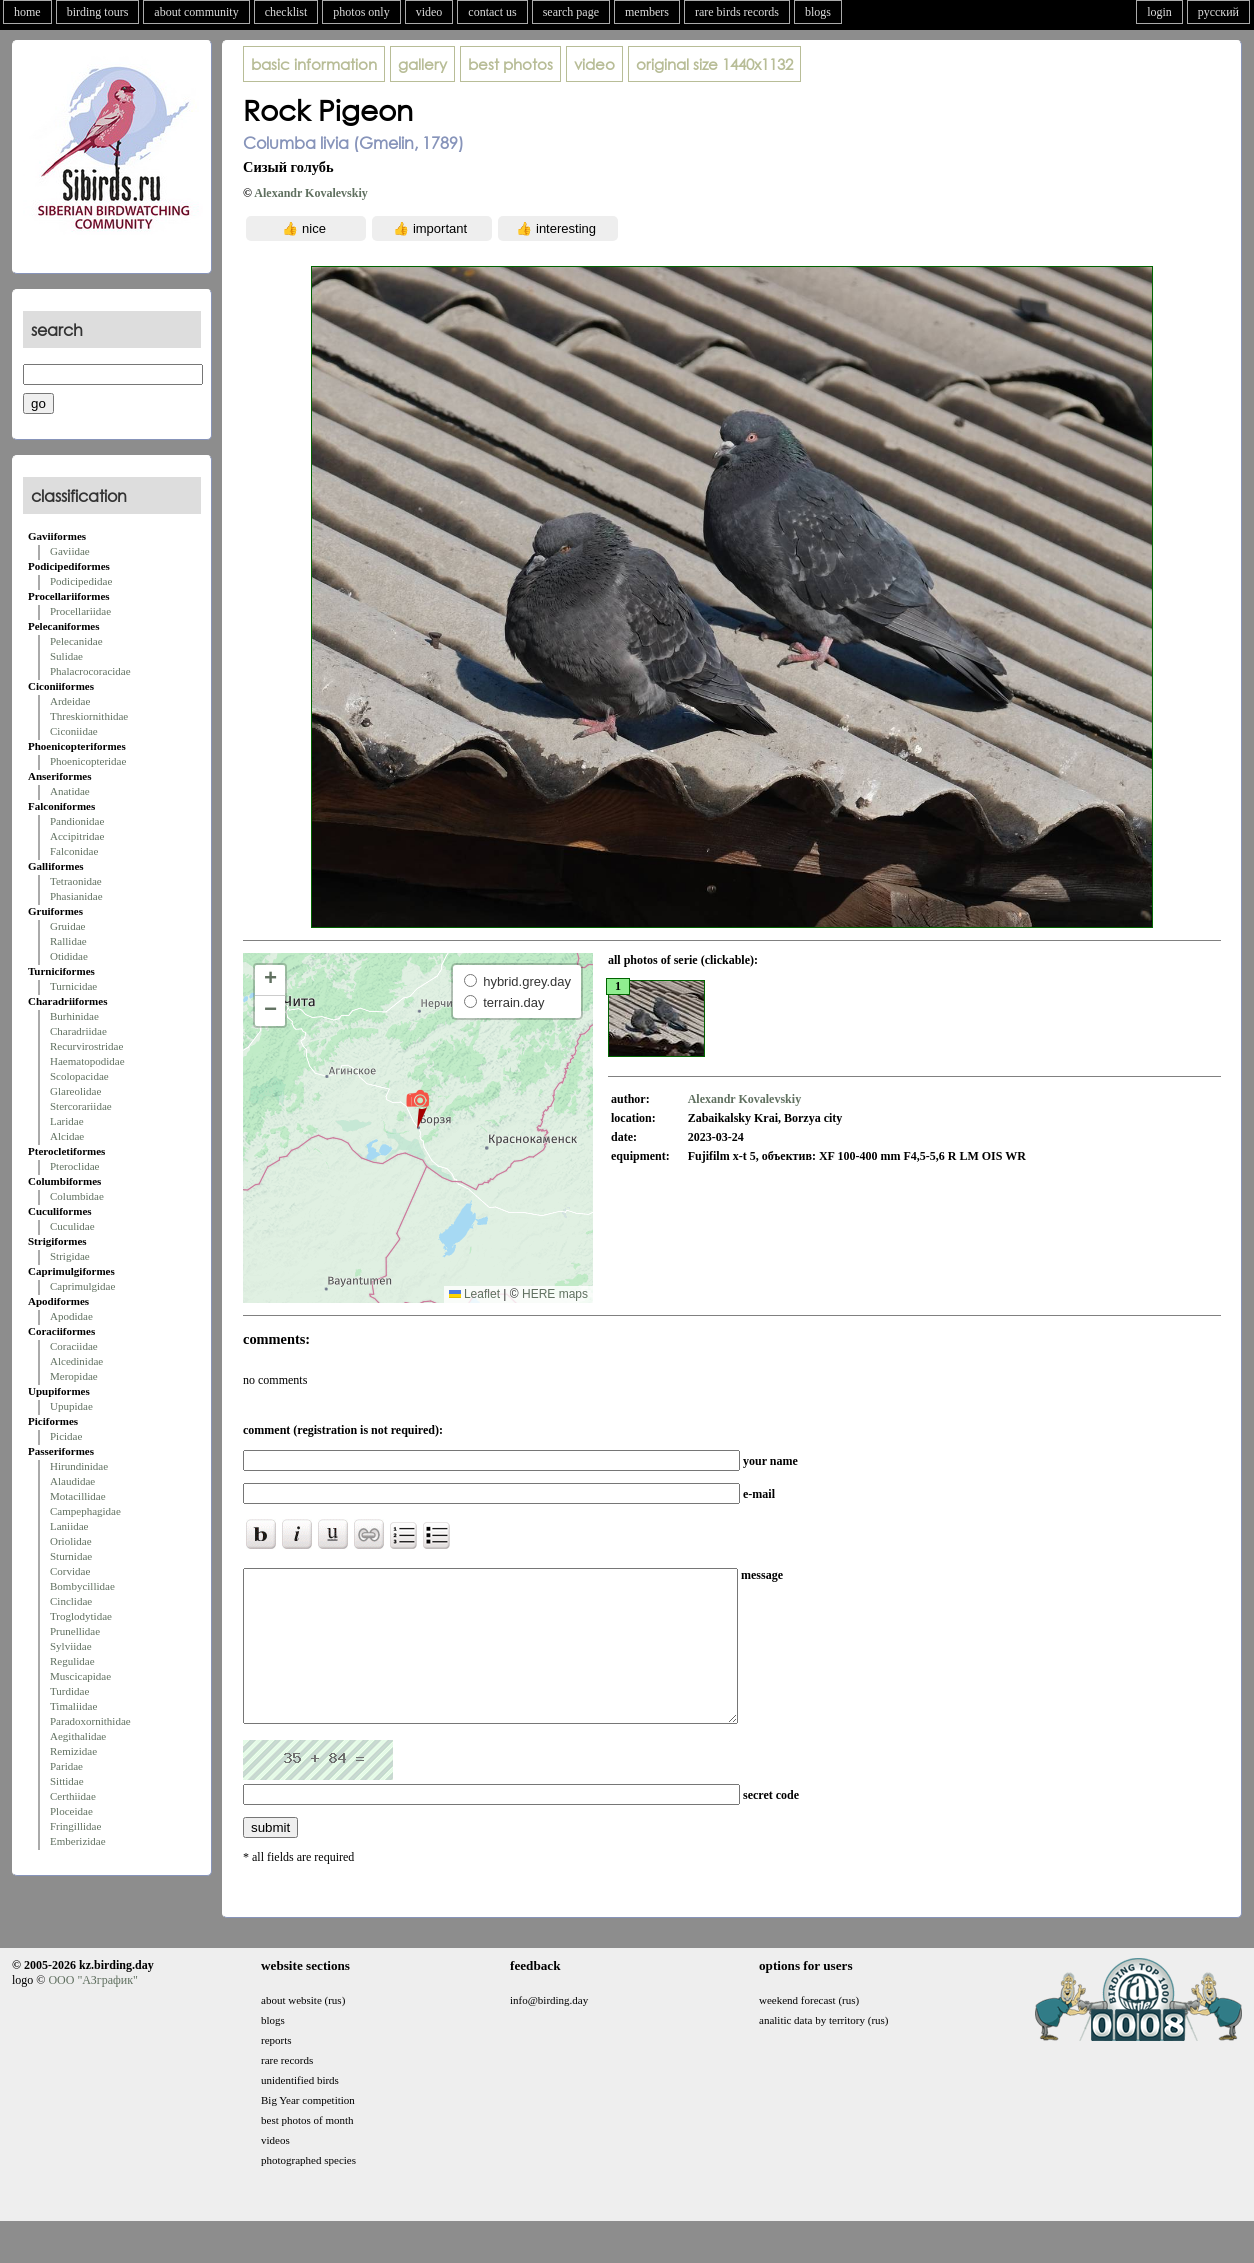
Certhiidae (73, 1796)
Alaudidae (72, 1481)
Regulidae (72, 1661)
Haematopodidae (87, 1061)
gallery (422, 64)
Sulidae (66, 656)
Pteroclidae (74, 1166)
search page (571, 12)
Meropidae (74, 1376)
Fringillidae (75, 1826)
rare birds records (737, 12)
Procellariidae (80, 611)
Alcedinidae (76, 1361)
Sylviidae (71, 1646)
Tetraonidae (76, 881)
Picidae (66, 1436)
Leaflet (474, 1294)
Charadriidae (78, 1031)
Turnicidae (73, 986)
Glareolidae (75, 1091)
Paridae (66, 1766)
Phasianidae (76, 896)
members (647, 12)
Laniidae (69, 1526)
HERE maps (555, 1294)
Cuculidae (72, 1226)
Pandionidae (77, 821)
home (27, 12)
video (429, 12)
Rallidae (68, 941)
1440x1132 (714, 64)
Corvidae (70, 1571)
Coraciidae (74, 1346)
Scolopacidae (79, 1076)
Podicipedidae (81, 581)
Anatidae (70, 791)
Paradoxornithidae (90, 1721)
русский (1218, 12)
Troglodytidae (81, 1616)
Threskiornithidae (89, 716)
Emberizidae (78, 1841)
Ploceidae (71, 1811)
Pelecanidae (76, 641)
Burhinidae (74, 1016)
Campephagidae (85, 1511)
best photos (510, 64)
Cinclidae (71, 1601)
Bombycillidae (82, 1586)
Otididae (69, 956)
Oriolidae (71, 1541)
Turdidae (69, 1691)
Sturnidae (71, 1556)
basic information (314, 64)
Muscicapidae (80, 1676)
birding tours (98, 12)
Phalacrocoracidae (90, 671)
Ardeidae (70, 701)
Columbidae (77, 1196)
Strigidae (70, 1256)
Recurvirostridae (86, 1046)
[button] (417, 1108)
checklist (286, 12)
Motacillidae (78, 1496)
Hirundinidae (79, 1466)
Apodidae (71, 1316)
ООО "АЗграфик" (92, 2010)
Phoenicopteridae (88, 761)
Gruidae (67, 926)
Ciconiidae (74, 731)
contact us (492, 12)
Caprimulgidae (82, 1286)
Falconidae (74, 851)
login (1159, 12)
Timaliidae (73, 1706)
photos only (361, 12)
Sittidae (67, 1781)
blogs (818, 12)
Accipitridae (77, 836)
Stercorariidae (81, 1106)
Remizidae (73, 1751)
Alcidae (67, 1136)
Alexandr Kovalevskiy (310, 193)
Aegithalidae (78, 1736)
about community (196, 12)
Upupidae (71, 1406)
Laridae (67, 1121)
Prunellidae (75, 1631)
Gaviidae (70, 551)
